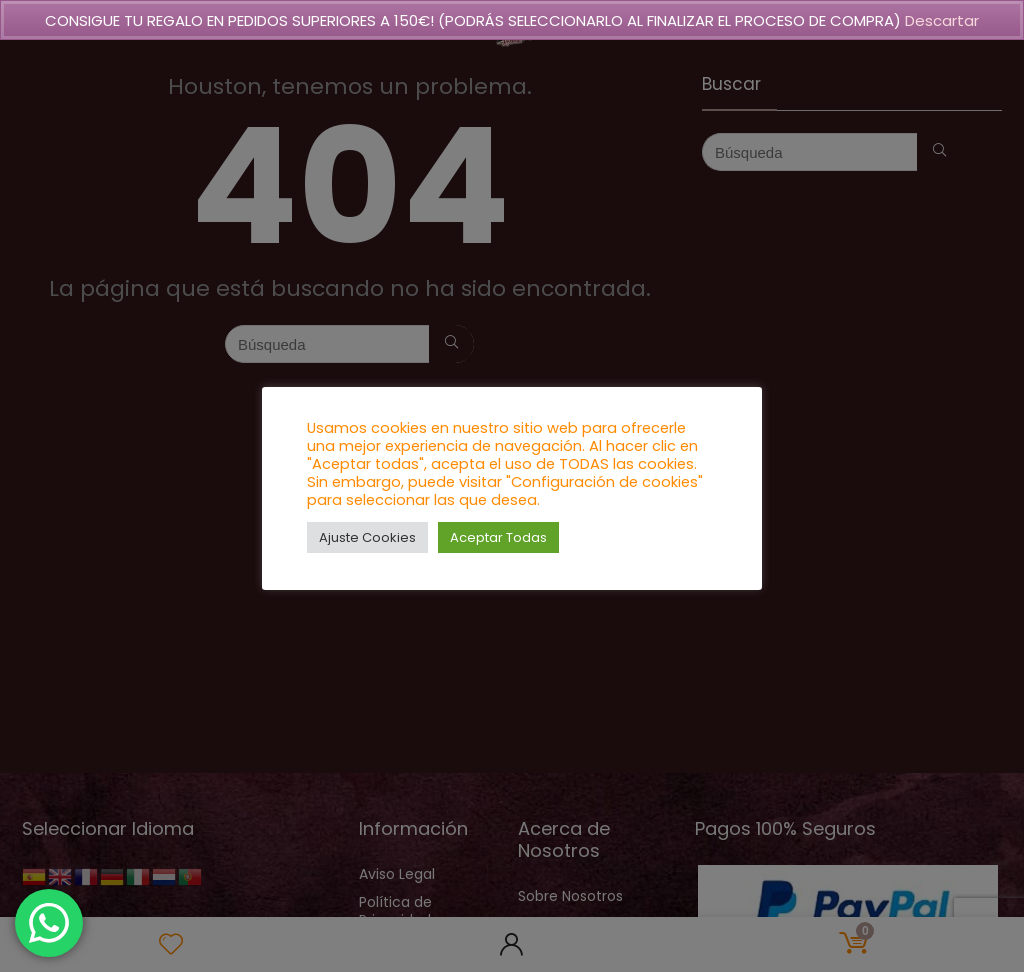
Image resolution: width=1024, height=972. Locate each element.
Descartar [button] (942, 20)
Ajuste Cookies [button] (367, 537)
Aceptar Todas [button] (498, 537)
